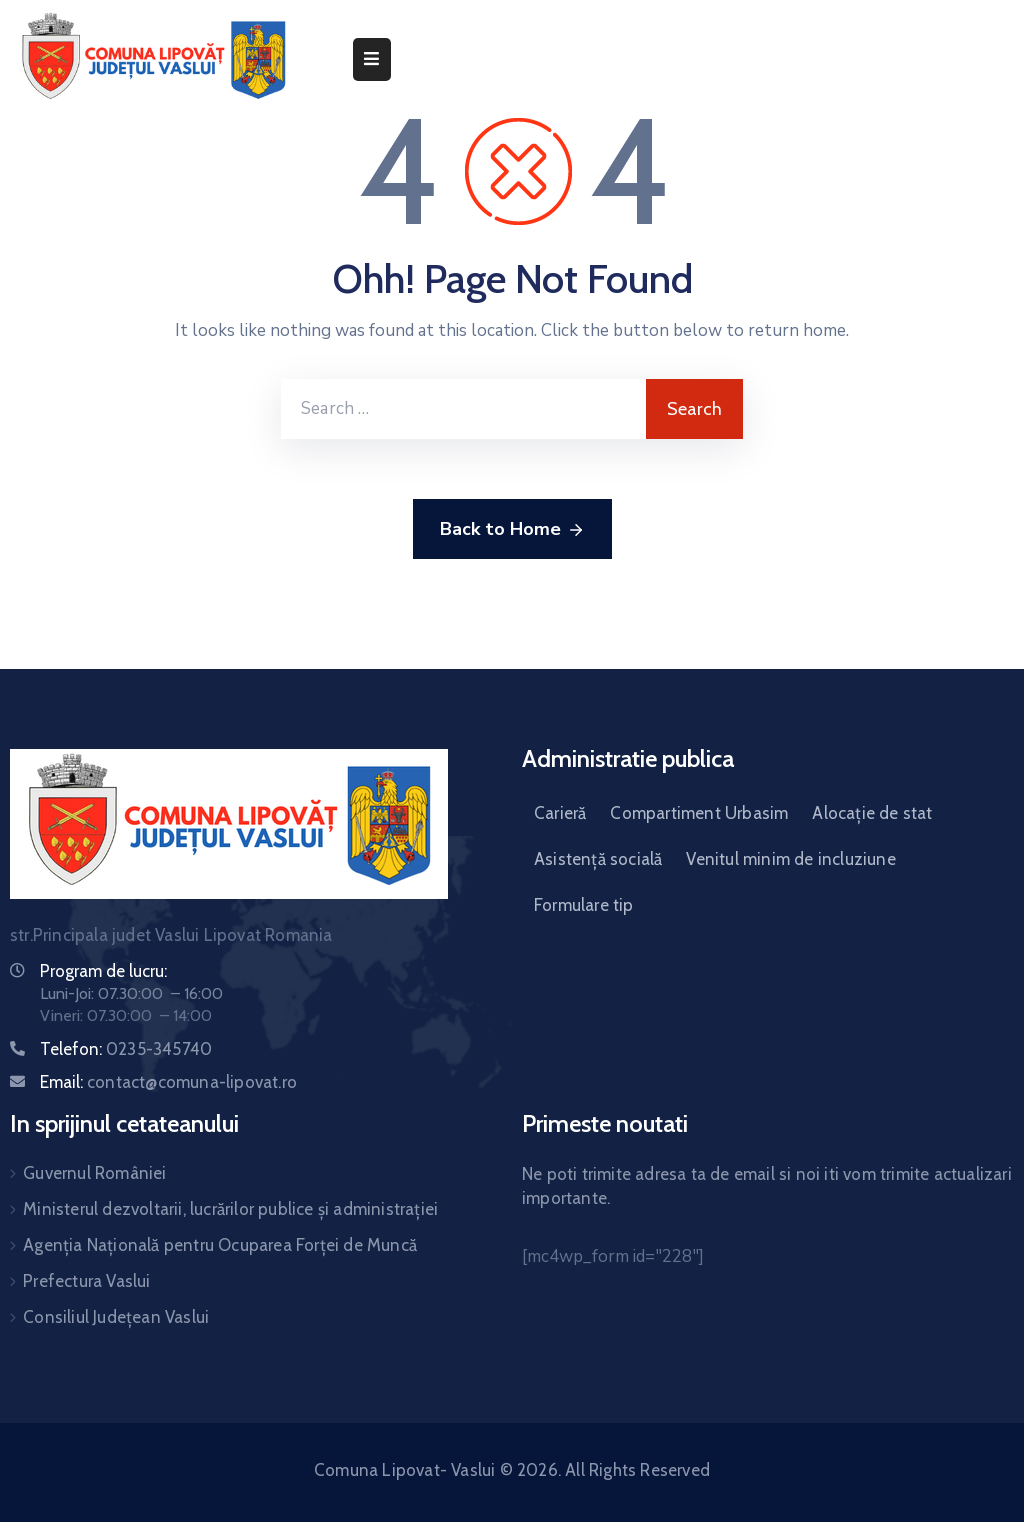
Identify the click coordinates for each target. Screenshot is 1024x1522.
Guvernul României (94, 1173)
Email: (168, 1082)
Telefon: (126, 1049)
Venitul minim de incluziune (790, 859)
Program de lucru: (103, 971)
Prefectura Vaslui (86, 1281)
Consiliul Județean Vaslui (116, 1317)
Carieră (560, 813)
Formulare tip (584, 905)
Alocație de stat (872, 813)
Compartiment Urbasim (699, 813)
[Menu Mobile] (372, 59)
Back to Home (512, 530)
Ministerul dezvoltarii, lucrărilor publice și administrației (230, 1209)
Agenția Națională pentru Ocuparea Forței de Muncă (220, 1245)
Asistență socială (598, 859)
